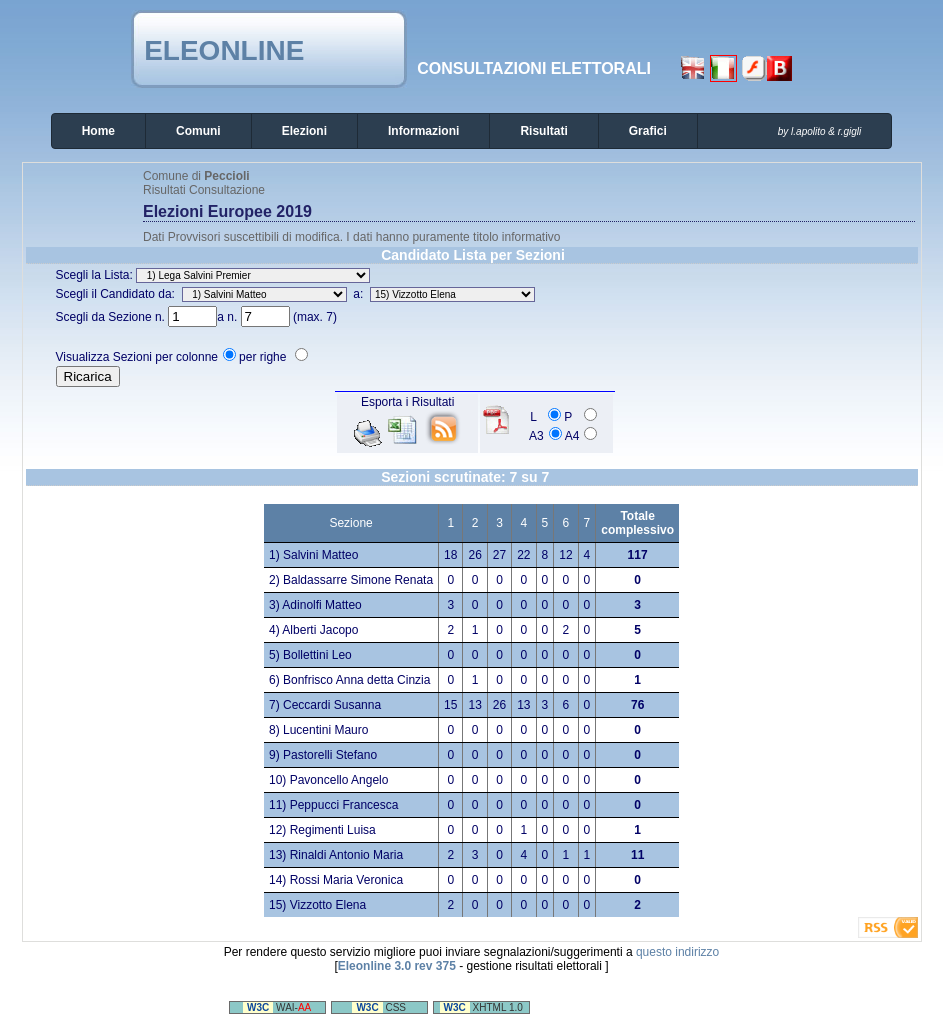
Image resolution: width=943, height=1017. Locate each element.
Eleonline (224, 50)
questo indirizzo (677, 952)
